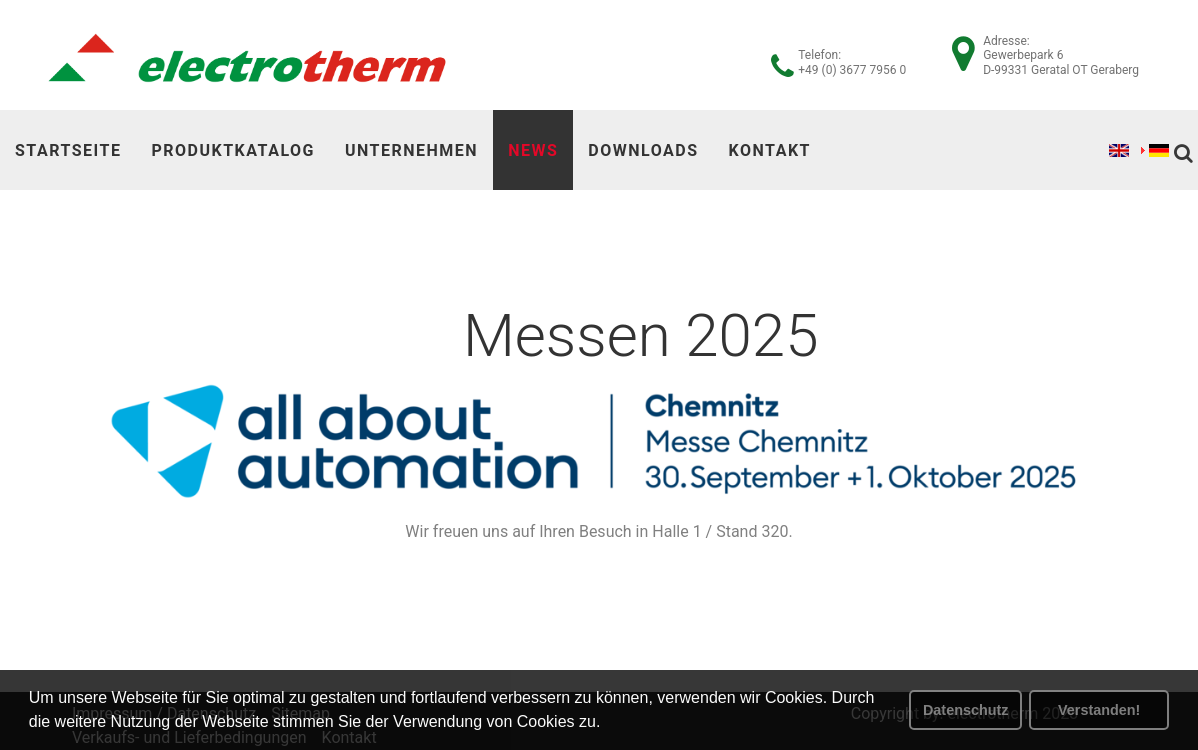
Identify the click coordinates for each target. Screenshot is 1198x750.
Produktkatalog (233, 150)
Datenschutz (966, 710)
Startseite (68, 150)
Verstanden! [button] (1099, 710)
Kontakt (770, 150)
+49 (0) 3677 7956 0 (852, 70)
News (533, 150)
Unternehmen (411, 150)
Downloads (643, 150)
